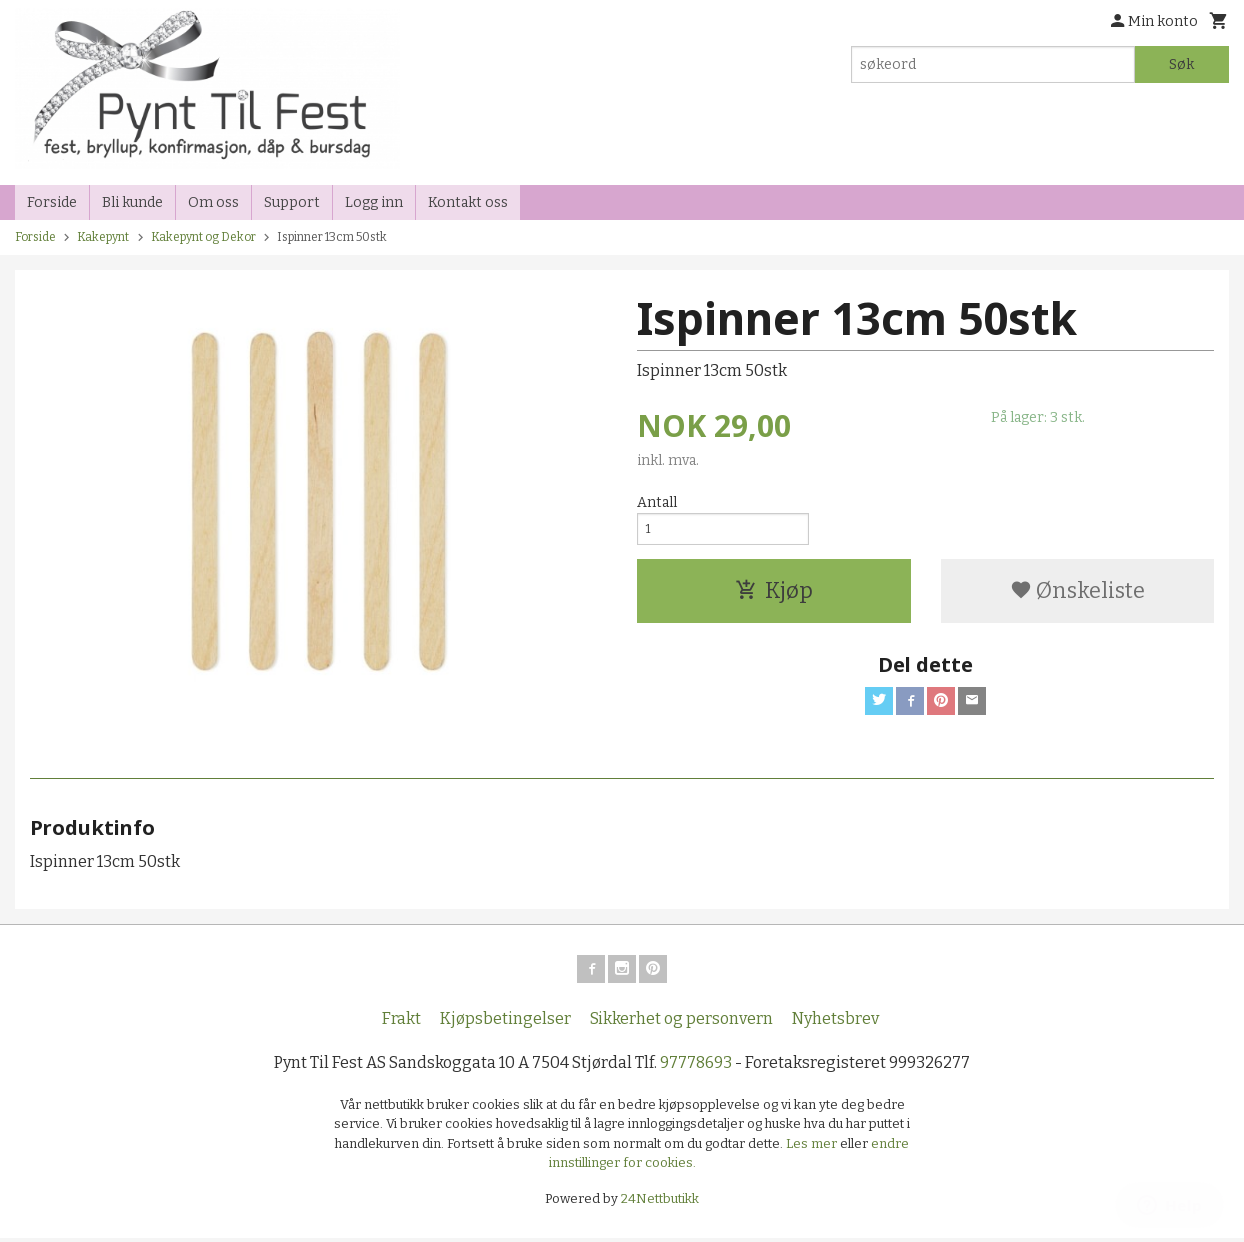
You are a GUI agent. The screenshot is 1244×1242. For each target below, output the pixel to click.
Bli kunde (132, 202)
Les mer (813, 1147)
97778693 (696, 1066)
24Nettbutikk (660, 1202)
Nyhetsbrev (835, 1022)
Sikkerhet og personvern (681, 1022)
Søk (1181, 64)
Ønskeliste (1077, 597)
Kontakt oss (468, 202)
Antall (657, 502)
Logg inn (374, 202)
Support (292, 202)
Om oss (213, 202)
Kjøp (774, 597)
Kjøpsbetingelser (505, 1022)
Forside (52, 202)
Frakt (401, 1022)
